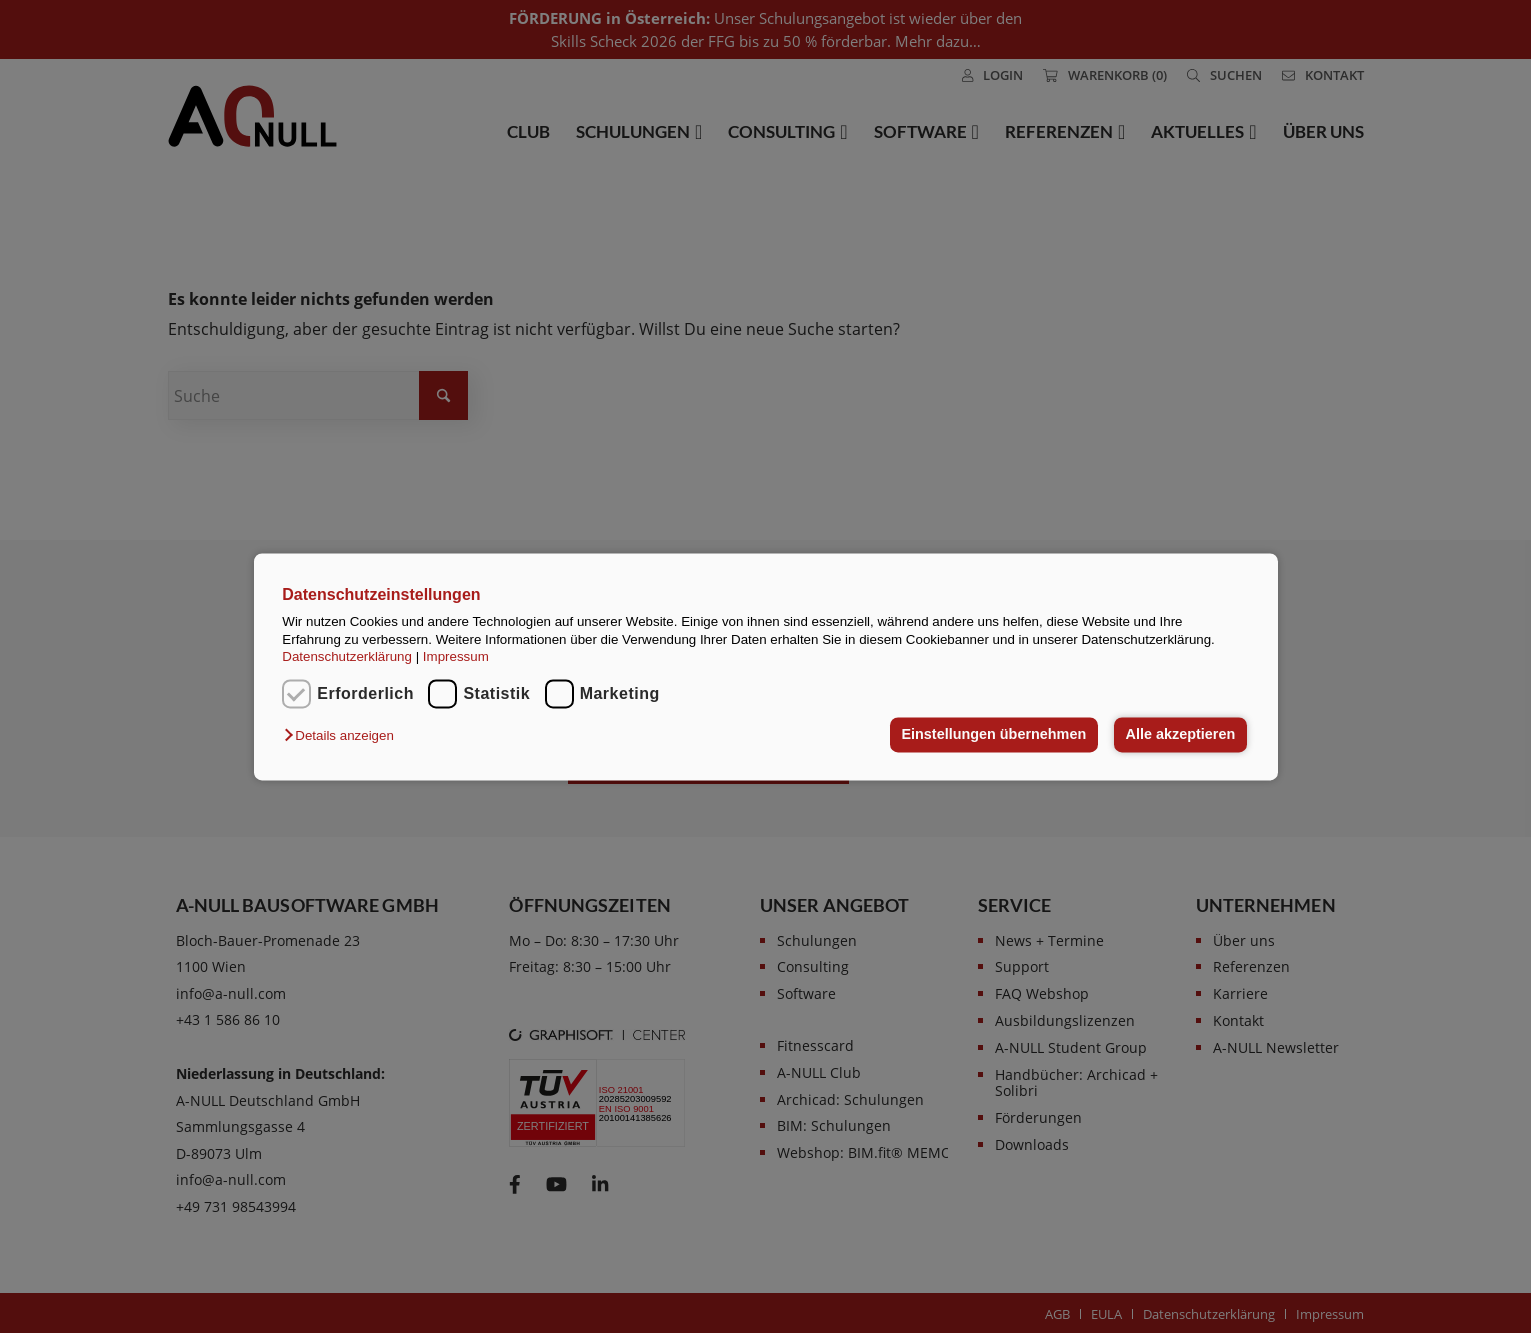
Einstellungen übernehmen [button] (993, 735)
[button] (343, 736)
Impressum (456, 656)
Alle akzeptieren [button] (1181, 735)
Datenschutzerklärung (347, 656)
